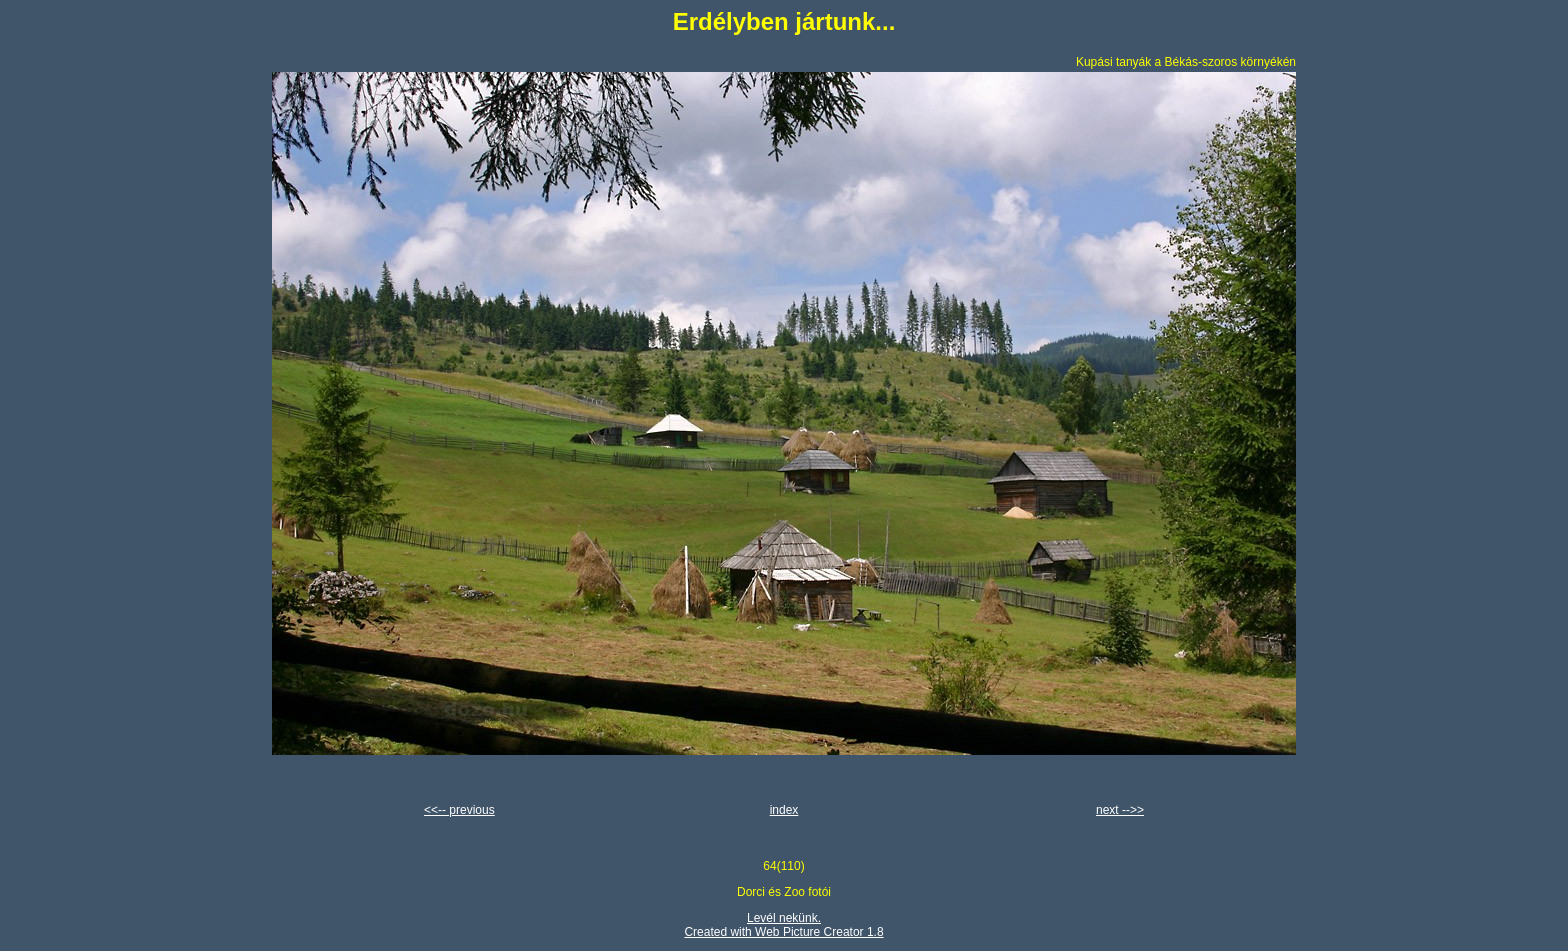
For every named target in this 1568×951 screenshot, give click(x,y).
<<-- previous (459, 810)
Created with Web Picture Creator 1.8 (783, 932)
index (784, 810)
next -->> (1120, 810)
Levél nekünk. (784, 918)
